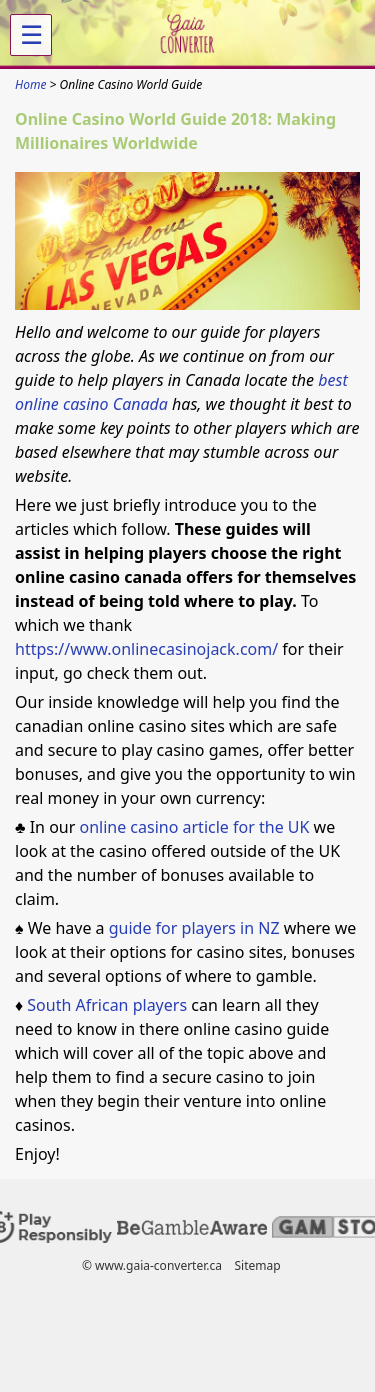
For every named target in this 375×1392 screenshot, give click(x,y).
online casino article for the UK (196, 827)
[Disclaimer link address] (192, 1230)
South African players (107, 1005)
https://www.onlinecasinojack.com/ (146, 649)
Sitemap (257, 1265)
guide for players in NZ (194, 928)
